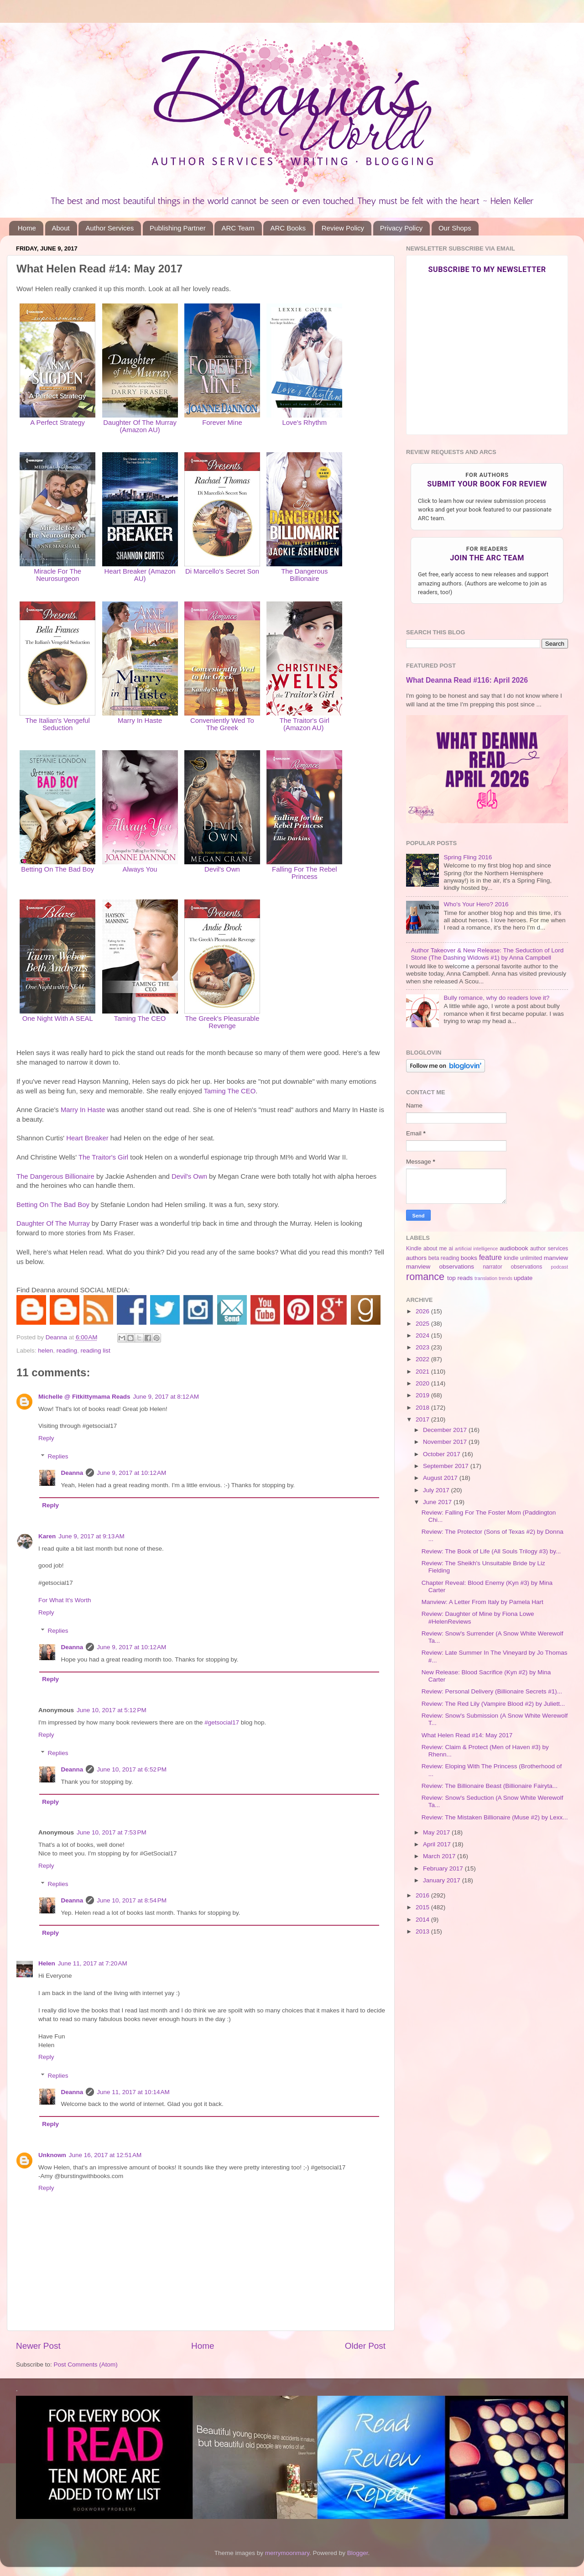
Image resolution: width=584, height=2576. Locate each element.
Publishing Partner (178, 228)
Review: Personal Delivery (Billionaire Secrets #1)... (492, 1691)
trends (505, 1278)
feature (490, 1257)
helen (45, 1350)
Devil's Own (222, 869)
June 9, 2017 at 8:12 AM (165, 1396)
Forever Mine (222, 422)
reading (67, 1350)
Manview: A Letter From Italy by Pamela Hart (482, 1602)
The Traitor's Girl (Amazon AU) (304, 724)
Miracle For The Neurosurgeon (57, 575)
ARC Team (237, 228)
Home (27, 228)
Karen (47, 1536)
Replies (58, 1456)
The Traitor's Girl (103, 1157)
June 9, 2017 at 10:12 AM (131, 1472)
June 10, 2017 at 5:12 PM (111, 1710)
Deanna (72, 1472)
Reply (46, 1438)
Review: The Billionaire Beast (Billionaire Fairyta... (490, 1785)
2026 (423, 1311)
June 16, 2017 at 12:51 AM (105, 2155)
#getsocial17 (221, 1722)
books (469, 1257)
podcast (559, 1267)
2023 (423, 1347)
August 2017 (441, 1477)
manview (556, 1257)
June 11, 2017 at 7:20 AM (92, 1963)
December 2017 (446, 1429)
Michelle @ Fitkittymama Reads (84, 1396)
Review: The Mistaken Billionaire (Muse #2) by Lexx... (495, 1817)
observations (526, 1267)
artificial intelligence (476, 1248)
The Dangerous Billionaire (304, 575)
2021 (423, 1371)
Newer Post (38, 2346)
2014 (423, 1919)
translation (485, 1278)
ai (450, 1248)
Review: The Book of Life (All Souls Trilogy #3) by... (491, 1551)
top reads (460, 1278)
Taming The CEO (230, 1091)
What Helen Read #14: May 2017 (467, 1735)
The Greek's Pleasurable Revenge (222, 1022)
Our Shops (454, 228)
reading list (95, 1350)
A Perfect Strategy (57, 422)
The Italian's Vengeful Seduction (57, 724)
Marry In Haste (83, 1109)
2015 (423, 1907)
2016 (423, 1895)
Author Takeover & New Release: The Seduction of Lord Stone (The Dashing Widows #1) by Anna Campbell (487, 954)
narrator (492, 1267)
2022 (423, 1359)
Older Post (365, 2346)
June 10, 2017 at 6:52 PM (132, 1769)
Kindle (414, 1248)
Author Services (109, 228)
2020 (423, 1383)
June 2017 (438, 1502)
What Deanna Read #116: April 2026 (467, 680)
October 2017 (442, 1454)
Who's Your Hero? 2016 (475, 904)
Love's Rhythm (304, 422)
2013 (423, 1931)
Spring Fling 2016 (467, 857)
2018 (423, 1407)
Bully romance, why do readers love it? (496, 997)
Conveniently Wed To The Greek (222, 724)
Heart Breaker (87, 1138)
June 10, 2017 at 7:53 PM (111, 1832)
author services (549, 1248)
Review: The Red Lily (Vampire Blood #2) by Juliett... (493, 1703)
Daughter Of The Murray (53, 1223)
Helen (46, 1963)
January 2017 (442, 1880)
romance (425, 1276)
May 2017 (437, 1832)
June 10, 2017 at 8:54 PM (132, 1900)
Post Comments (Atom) (86, 2364)
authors (416, 1257)
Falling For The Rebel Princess (304, 873)
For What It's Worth (64, 1600)
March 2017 (440, 1856)
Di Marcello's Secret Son (222, 571)
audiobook (514, 1248)
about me (435, 1248)
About (61, 228)
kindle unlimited (523, 1258)
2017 (423, 1419)
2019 (423, 1395)
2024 (423, 1335)
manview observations (440, 1266)
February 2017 (444, 1868)
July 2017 (437, 1490)
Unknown (52, 2155)
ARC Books (288, 228)
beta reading (443, 1258)
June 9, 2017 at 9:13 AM (91, 1536)
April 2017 (438, 1844)
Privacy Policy (401, 228)
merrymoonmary (287, 2553)
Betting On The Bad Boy (57, 869)
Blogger (357, 2553)
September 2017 (446, 1466)
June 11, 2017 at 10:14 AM (133, 2092)
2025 (423, 1323)
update (523, 1278)
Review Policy (343, 228)
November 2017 (446, 1441)
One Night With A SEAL (57, 1018)
